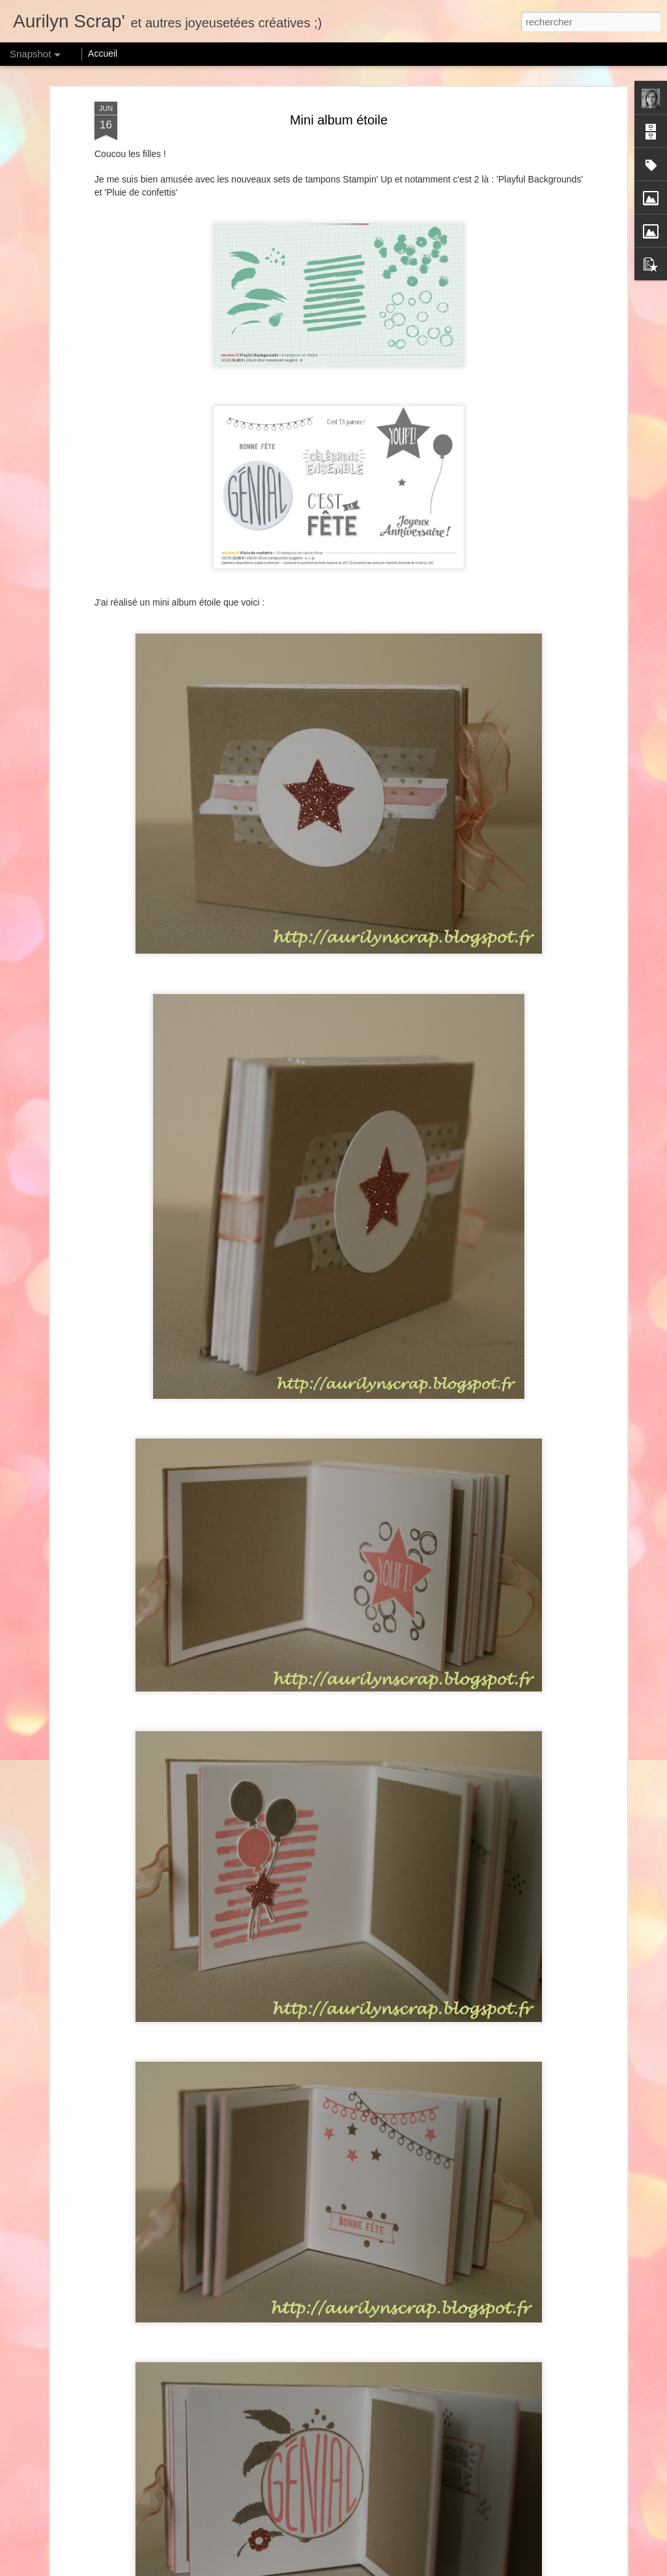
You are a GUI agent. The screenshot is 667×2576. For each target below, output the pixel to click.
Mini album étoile (339, 120)
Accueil (102, 53)
